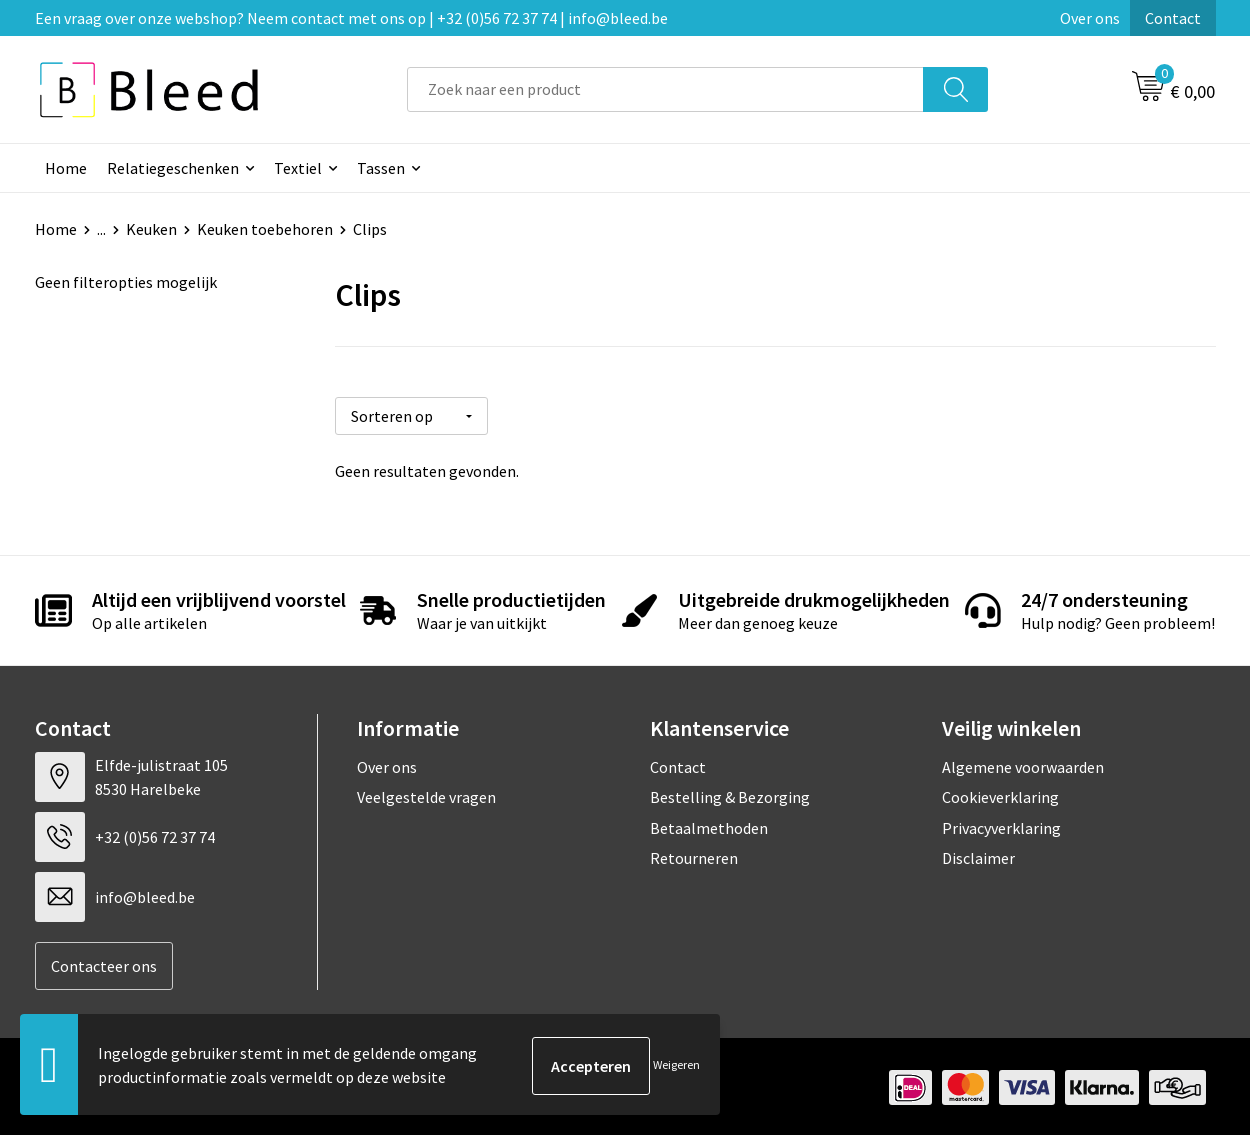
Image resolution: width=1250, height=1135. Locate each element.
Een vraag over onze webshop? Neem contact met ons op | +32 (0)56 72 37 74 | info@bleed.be (351, 18)
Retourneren (694, 856)
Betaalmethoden (709, 825)
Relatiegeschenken (173, 168)
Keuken (151, 229)
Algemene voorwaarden (1023, 764)
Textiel (298, 168)
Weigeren (676, 1065)
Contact (1173, 18)
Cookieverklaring (1000, 795)
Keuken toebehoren (265, 229)
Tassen (381, 168)
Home (66, 168)
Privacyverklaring (1001, 825)
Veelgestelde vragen (426, 795)
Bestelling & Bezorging (730, 795)
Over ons (1090, 18)
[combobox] (665, 89)
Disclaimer (978, 856)
